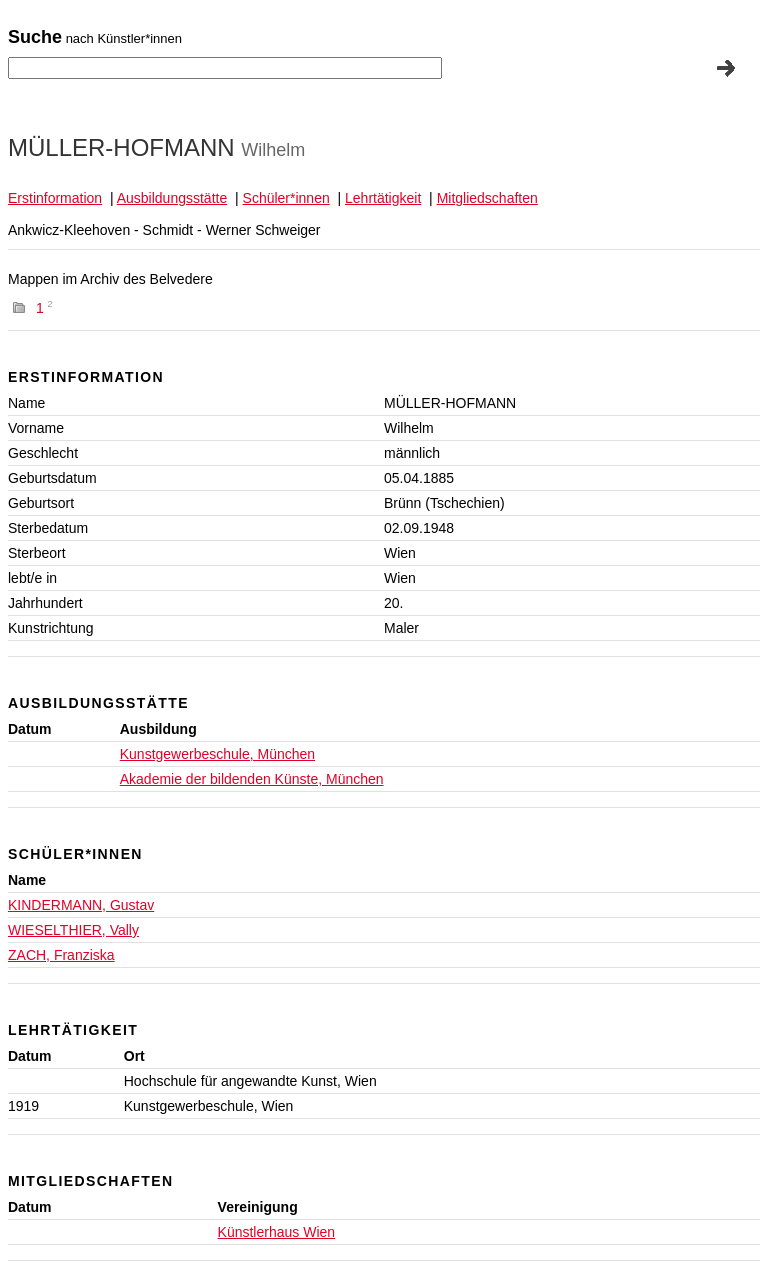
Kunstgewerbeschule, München (217, 754)
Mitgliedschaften (487, 198)
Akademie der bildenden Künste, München (252, 779)
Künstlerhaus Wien (277, 1232)
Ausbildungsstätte (172, 198)
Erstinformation (55, 198)
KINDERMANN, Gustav (81, 905)
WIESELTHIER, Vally (73, 930)
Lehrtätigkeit (383, 198)
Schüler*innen (286, 198)
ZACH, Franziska (61, 955)
